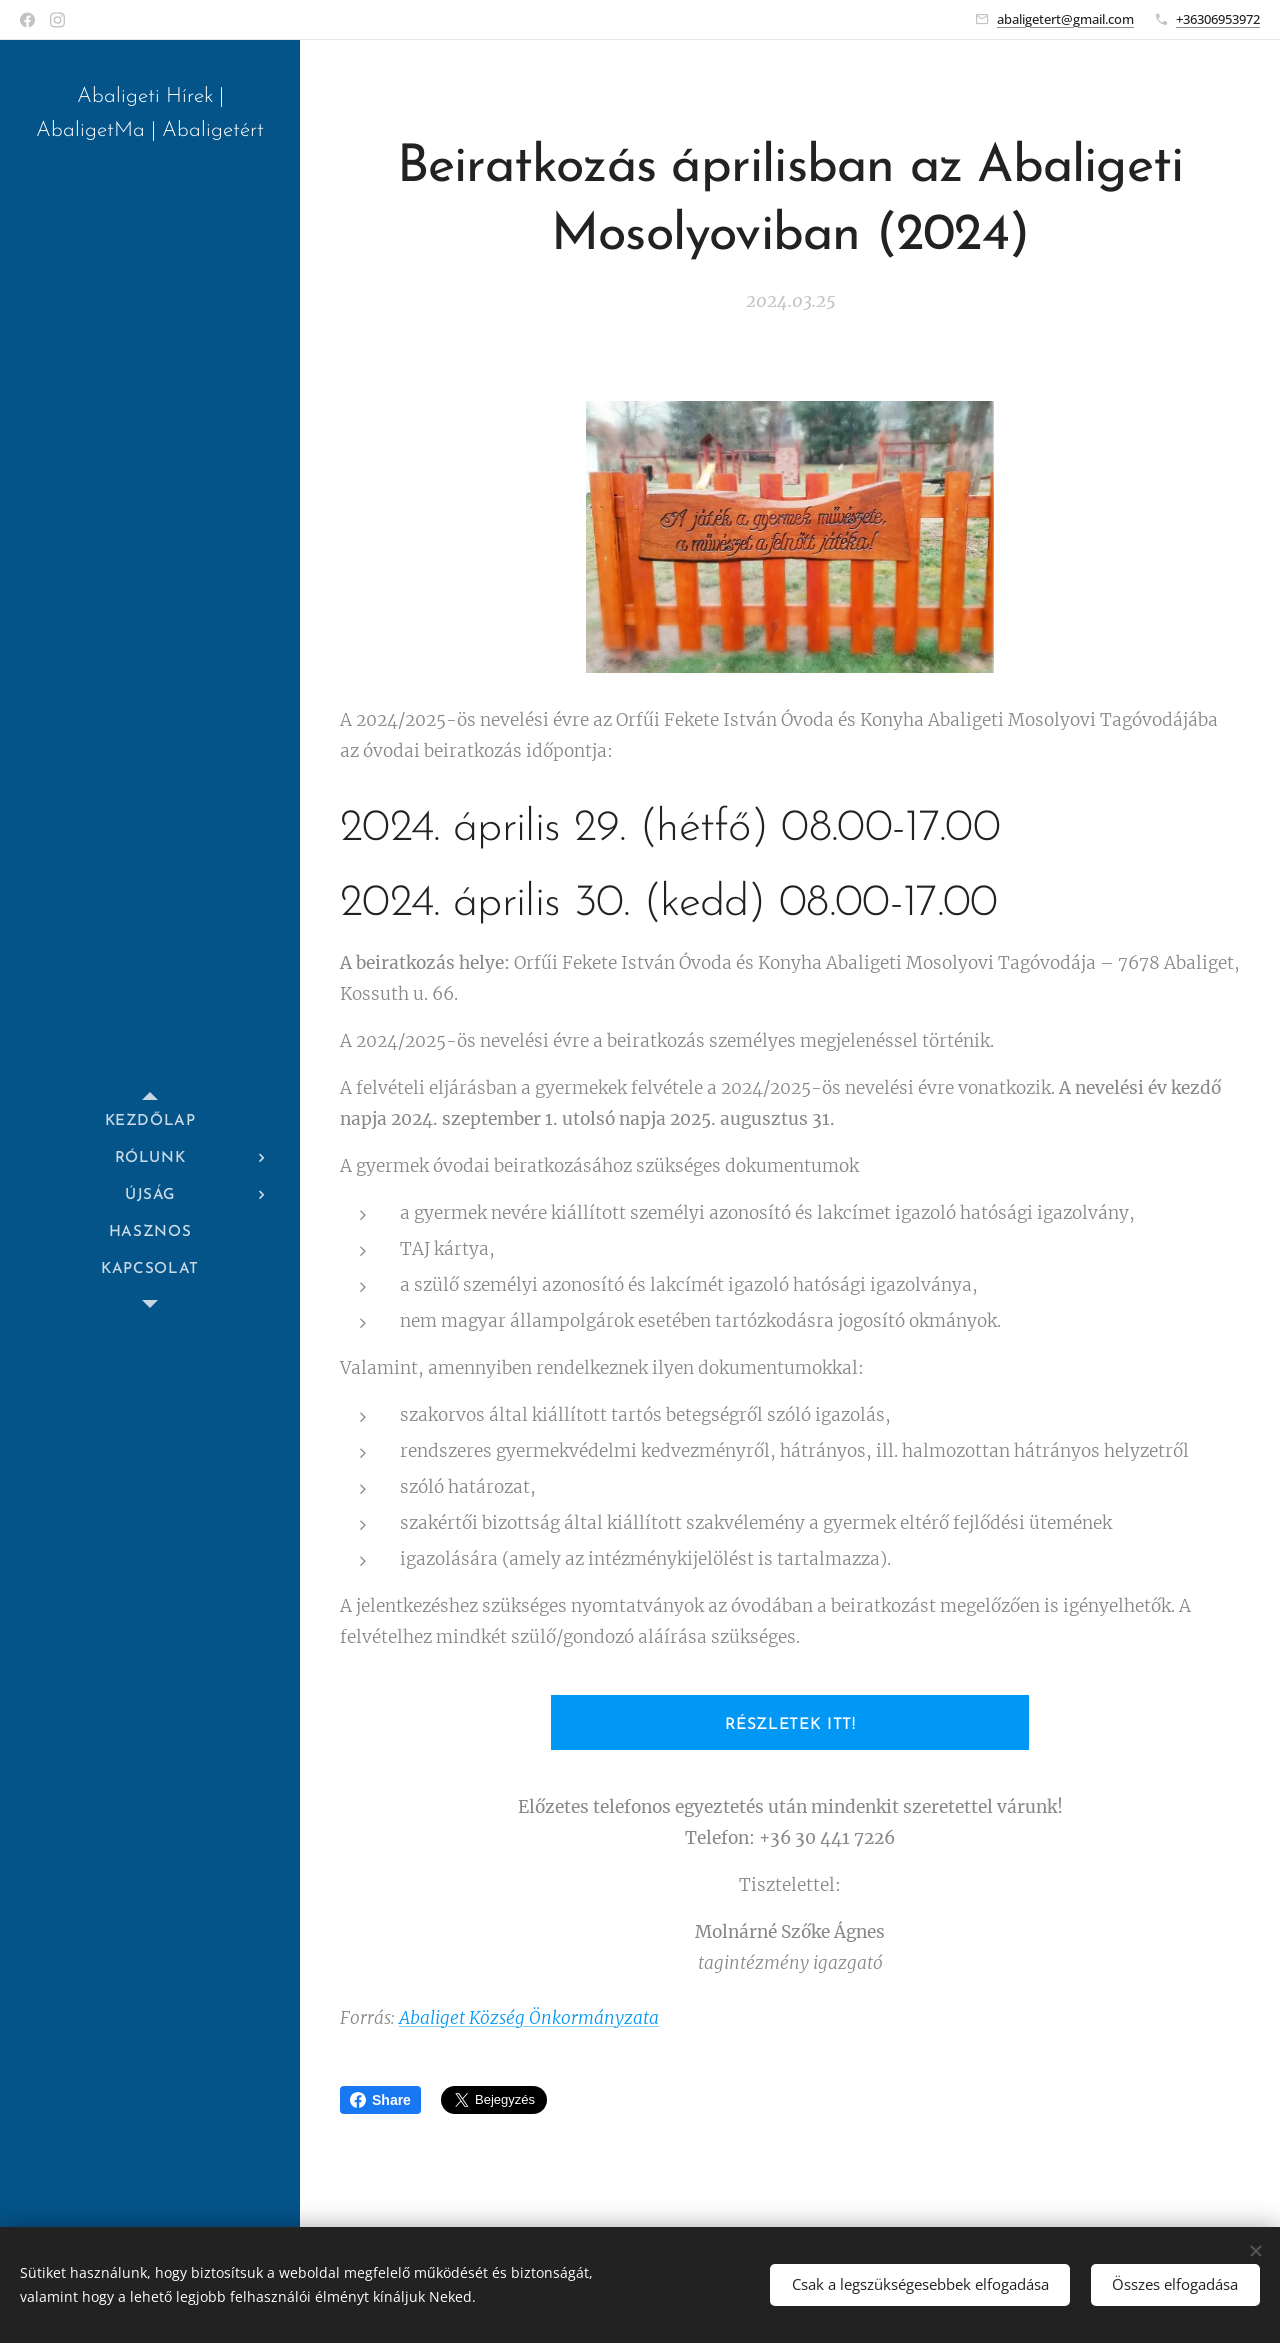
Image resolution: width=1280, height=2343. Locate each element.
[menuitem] (150, 1121)
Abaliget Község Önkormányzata (529, 2018)
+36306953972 (1218, 19)
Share (380, 2100)
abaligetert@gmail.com (1065, 19)
